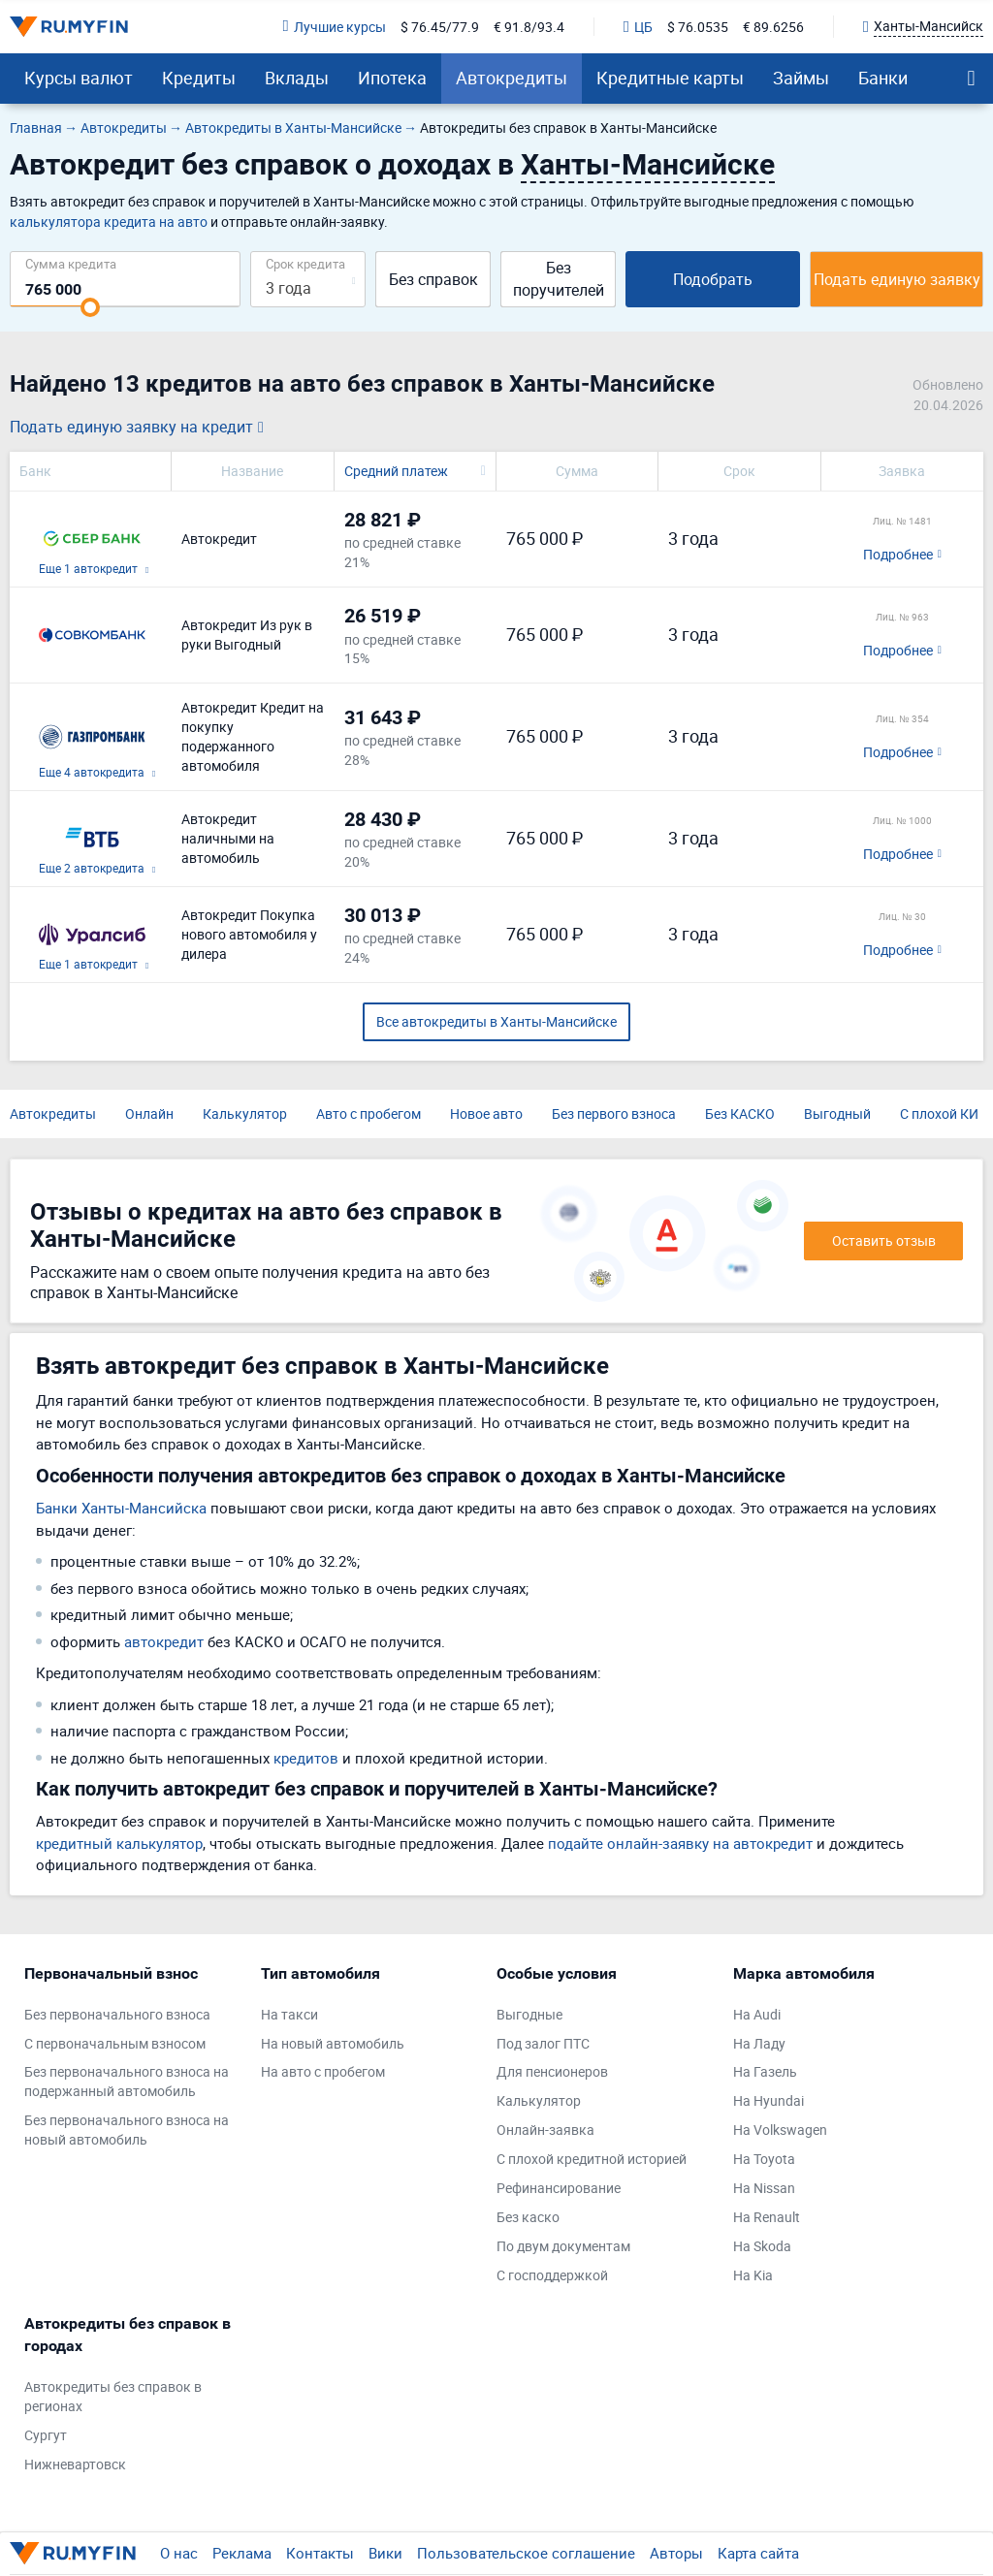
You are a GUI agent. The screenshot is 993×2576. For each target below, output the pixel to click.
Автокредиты (511, 77)
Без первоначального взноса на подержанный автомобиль (126, 2081)
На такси (289, 2014)
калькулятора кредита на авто (109, 221)
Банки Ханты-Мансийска (121, 1507)
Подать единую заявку (897, 279)
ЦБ (638, 26)
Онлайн (149, 1113)
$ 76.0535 (697, 26)
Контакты (320, 2552)
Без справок (433, 279)
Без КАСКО (740, 1113)
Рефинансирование (558, 2187)
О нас (179, 2552)
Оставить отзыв (884, 1240)
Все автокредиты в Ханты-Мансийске (496, 1021)
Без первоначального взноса (117, 2014)
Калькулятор (245, 1113)
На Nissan (764, 2187)
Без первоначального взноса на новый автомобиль (126, 2129)
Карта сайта (758, 2552)
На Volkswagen (780, 2129)
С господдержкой (552, 2275)
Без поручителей (558, 279)
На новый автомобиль (332, 2043)
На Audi (757, 2014)
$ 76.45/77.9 (439, 26)
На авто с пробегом (323, 2071)
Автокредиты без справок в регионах (113, 2396)
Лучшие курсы (334, 26)
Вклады (297, 77)
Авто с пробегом (368, 1113)
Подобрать (713, 279)
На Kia (753, 2275)
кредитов (305, 1757)
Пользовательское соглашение (526, 2552)
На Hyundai (768, 2100)
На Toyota (764, 2158)
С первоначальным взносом (115, 2043)
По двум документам (563, 2246)
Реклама (242, 2552)
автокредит (164, 1641)
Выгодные (529, 2014)
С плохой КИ (939, 1113)
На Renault (766, 2217)
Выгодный (837, 1113)
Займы (801, 77)
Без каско (528, 2217)
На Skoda (762, 2246)
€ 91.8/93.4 (529, 26)
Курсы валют (78, 77)
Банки (883, 77)
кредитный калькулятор (119, 1843)
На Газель (765, 2071)
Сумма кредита (70, 263)
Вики (385, 2552)
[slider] (90, 307)
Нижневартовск (75, 2464)
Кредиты (199, 77)
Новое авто (486, 1113)
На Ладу (759, 2043)
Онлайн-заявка (545, 2129)
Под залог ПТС (543, 2043)
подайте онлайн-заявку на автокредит (680, 1843)
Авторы (676, 2552)
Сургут (45, 2435)
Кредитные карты (670, 77)
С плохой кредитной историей (591, 2158)
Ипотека (392, 77)
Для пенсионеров (552, 2071)
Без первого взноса (614, 1113)
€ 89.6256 (773, 26)
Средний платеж (396, 470)
